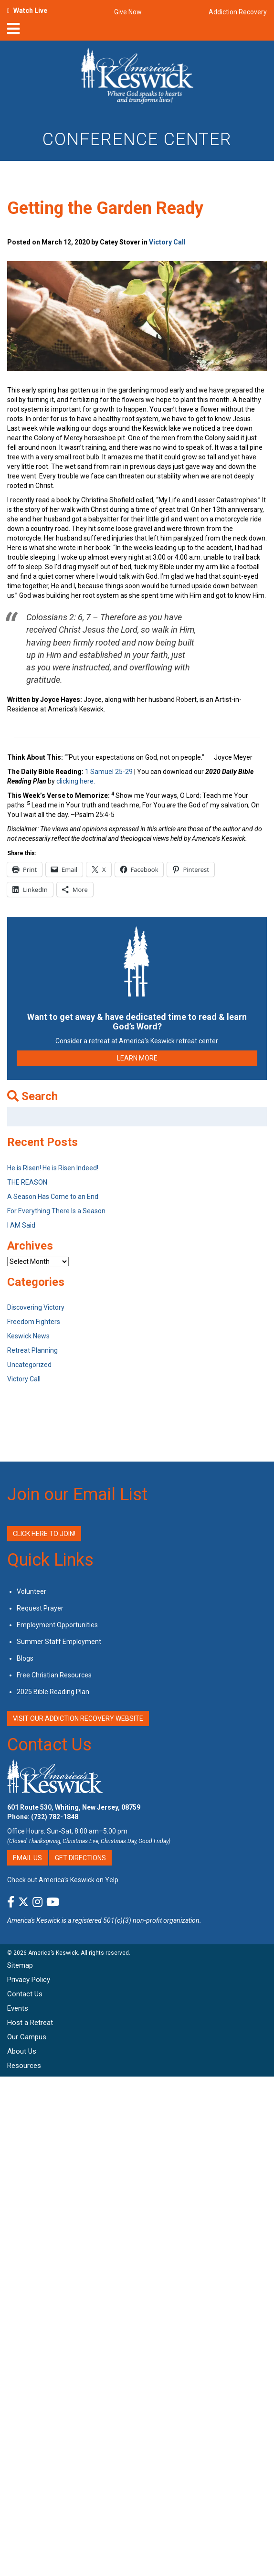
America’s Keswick (53, 1953)
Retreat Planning (32, 1350)
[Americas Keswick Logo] (137, 77)
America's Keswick (33, 1920)
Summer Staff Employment (59, 1641)
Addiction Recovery (238, 12)
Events (17, 2008)
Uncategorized (29, 1364)
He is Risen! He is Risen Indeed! (52, 1168)
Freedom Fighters (33, 1321)
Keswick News (28, 1336)
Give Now (128, 12)
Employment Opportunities (57, 1625)
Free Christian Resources (54, 1675)
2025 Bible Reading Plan (53, 1692)
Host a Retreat (30, 2022)
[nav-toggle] (13, 31)
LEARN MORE (137, 1058)
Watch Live (30, 10)
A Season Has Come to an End (52, 1196)
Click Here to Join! (44, 1533)
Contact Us (49, 1745)
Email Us (27, 1858)
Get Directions (80, 1858)
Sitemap (20, 1965)
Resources (24, 2065)
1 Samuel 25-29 (109, 771)
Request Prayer (40, 1608)
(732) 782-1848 (54, 1817)
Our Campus (26, 2037)
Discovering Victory (35, 1307)
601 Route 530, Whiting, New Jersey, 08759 (73, 1807)
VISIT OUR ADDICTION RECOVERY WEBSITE (78, 1718)
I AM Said (21, 1225)
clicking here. (76, 781)
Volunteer (31, 1591)
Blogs (25, 1658)
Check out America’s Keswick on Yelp (62, 1880)
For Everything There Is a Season (56, 1211)
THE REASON (27, 1182)
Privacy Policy (28, 1979)
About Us (21, 2051)
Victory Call (167, 242)
